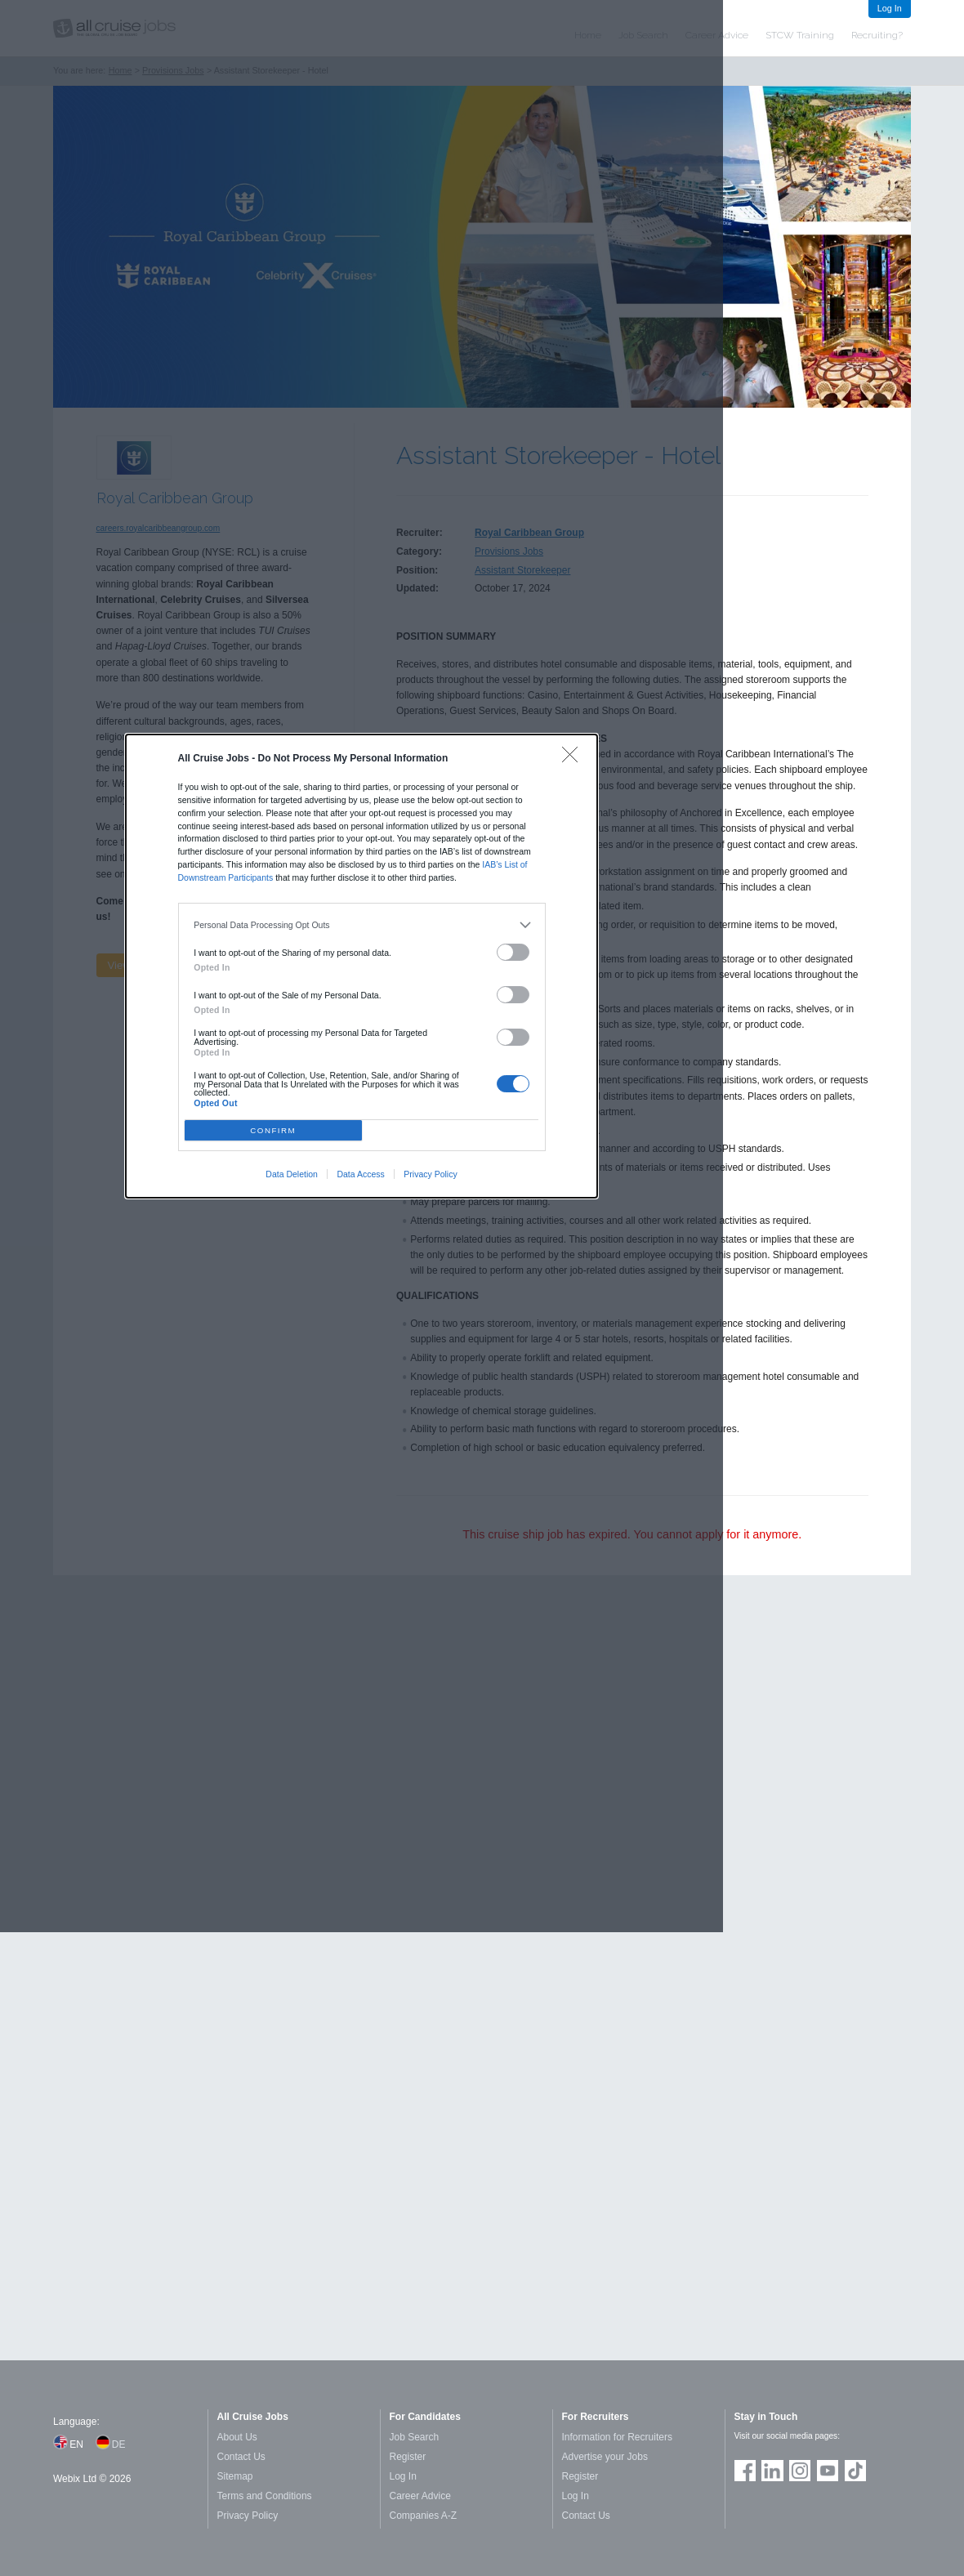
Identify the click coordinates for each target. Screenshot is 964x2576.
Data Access (360, 1174)
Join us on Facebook (745, 2470)
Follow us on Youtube (827, 2470)
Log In (889, 8)
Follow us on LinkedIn (772, 2470)
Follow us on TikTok (855, 2470)
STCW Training (799, 35)
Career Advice (420, 2496)
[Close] (574, 758)
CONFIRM (273, 1130)
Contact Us (241, 2456)
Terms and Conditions (264, 2496)
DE (119, 2444)
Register (408, 2456)
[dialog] (362, 965)
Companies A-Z (423, 2515)
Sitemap (235, 2476)
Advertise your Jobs (605, 2456)
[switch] (513, 952)
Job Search (415, 2437)
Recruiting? (877, 35)
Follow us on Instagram (799, 2470)
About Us (237, 2437)
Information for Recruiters (617, 2437)
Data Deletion (292, 1174)
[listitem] (361, 925)
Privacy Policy (430, 1174)
